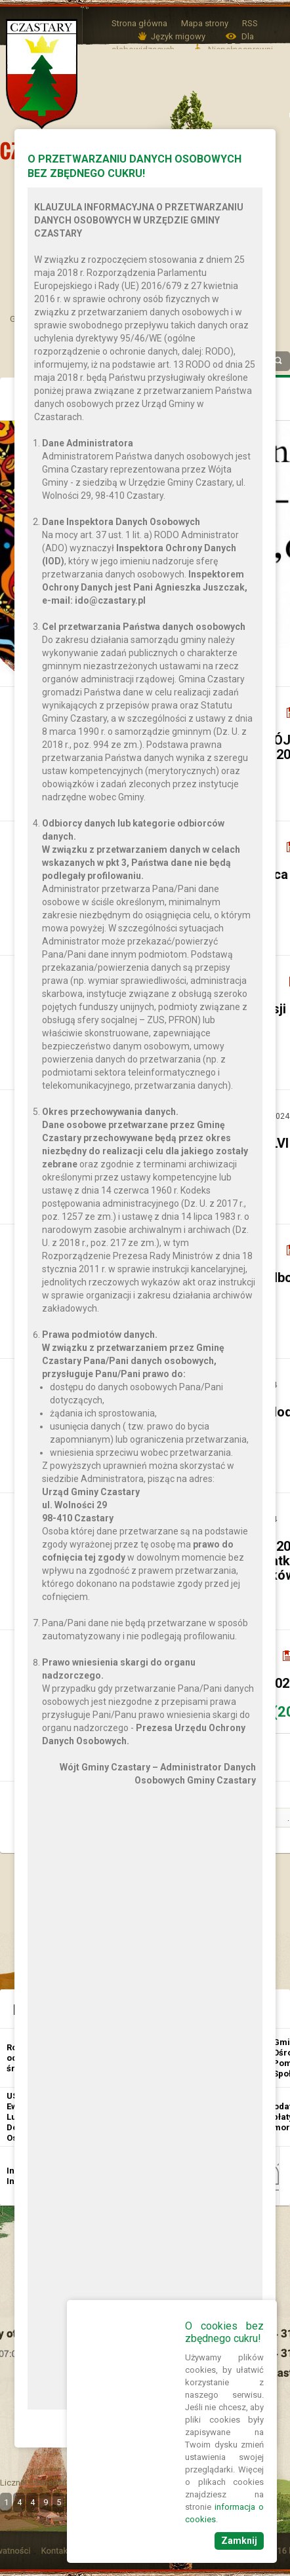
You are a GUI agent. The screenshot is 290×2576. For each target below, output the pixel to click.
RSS (250, 23)
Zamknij (239, 2540)
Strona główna (139, 23)
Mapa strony (204, 23)
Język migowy (178, 36)
